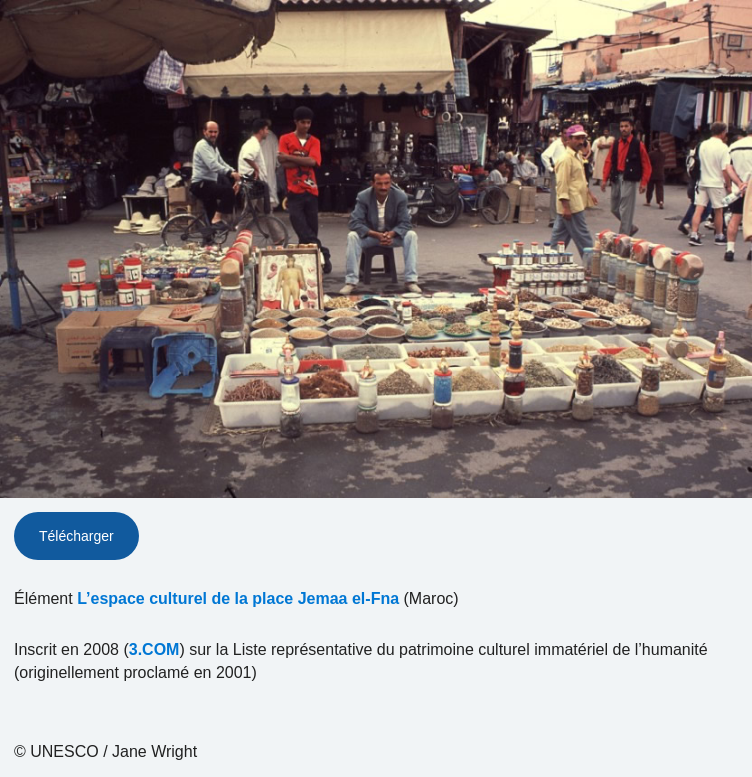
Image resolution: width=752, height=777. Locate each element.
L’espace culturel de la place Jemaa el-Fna (238, 598)
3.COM (154, 649)
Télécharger (76, 536)
